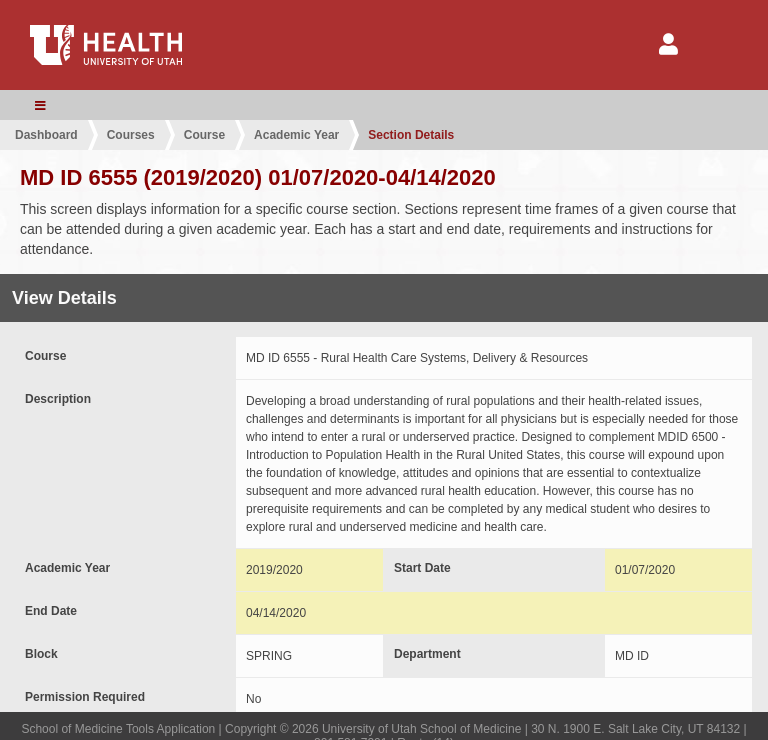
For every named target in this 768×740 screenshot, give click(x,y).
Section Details (411, 135)
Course (204, 135)
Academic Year (296, 135)
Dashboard (46, 135)
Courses (131, 135)
